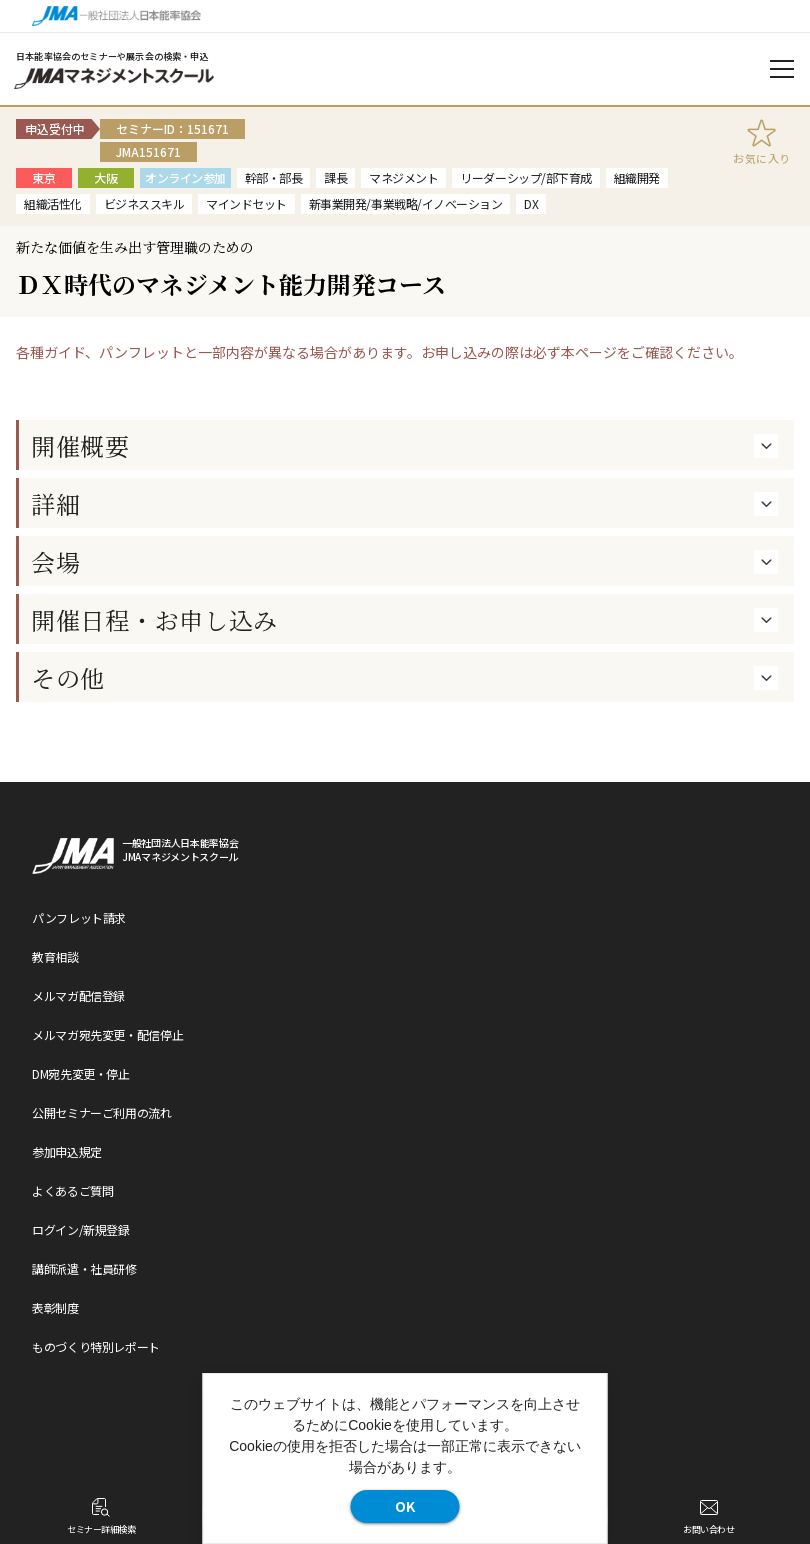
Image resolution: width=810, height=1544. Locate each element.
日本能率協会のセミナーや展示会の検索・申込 (112, 56)
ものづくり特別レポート (96, 1346)
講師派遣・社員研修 (84, 1268)
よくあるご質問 (72, 1190)
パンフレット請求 (79, 917)
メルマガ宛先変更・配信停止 (107, 1034)
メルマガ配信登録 (78, 995)
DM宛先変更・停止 (81, 1073)
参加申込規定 (67, 1151)
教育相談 (55, 956)
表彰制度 (55, 1307)
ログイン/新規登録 (81, 1229)
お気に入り (762, 158)
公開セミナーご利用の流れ (102, 1112)
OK (405, 1506)
